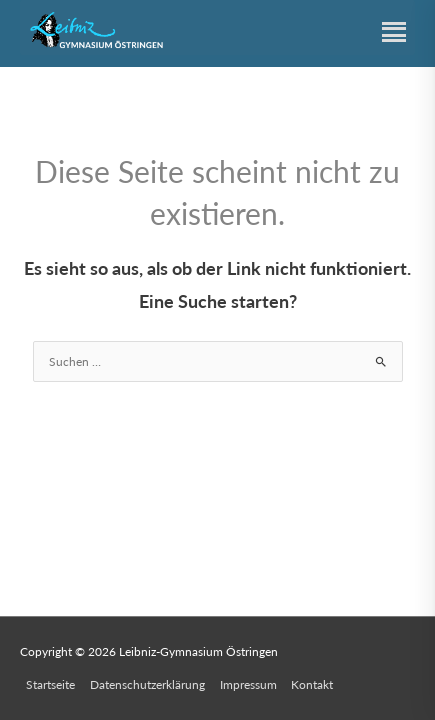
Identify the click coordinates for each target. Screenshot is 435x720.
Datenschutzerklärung (147, 684)
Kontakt (312, 684)
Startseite (50, 684)
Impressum (248, 684)
